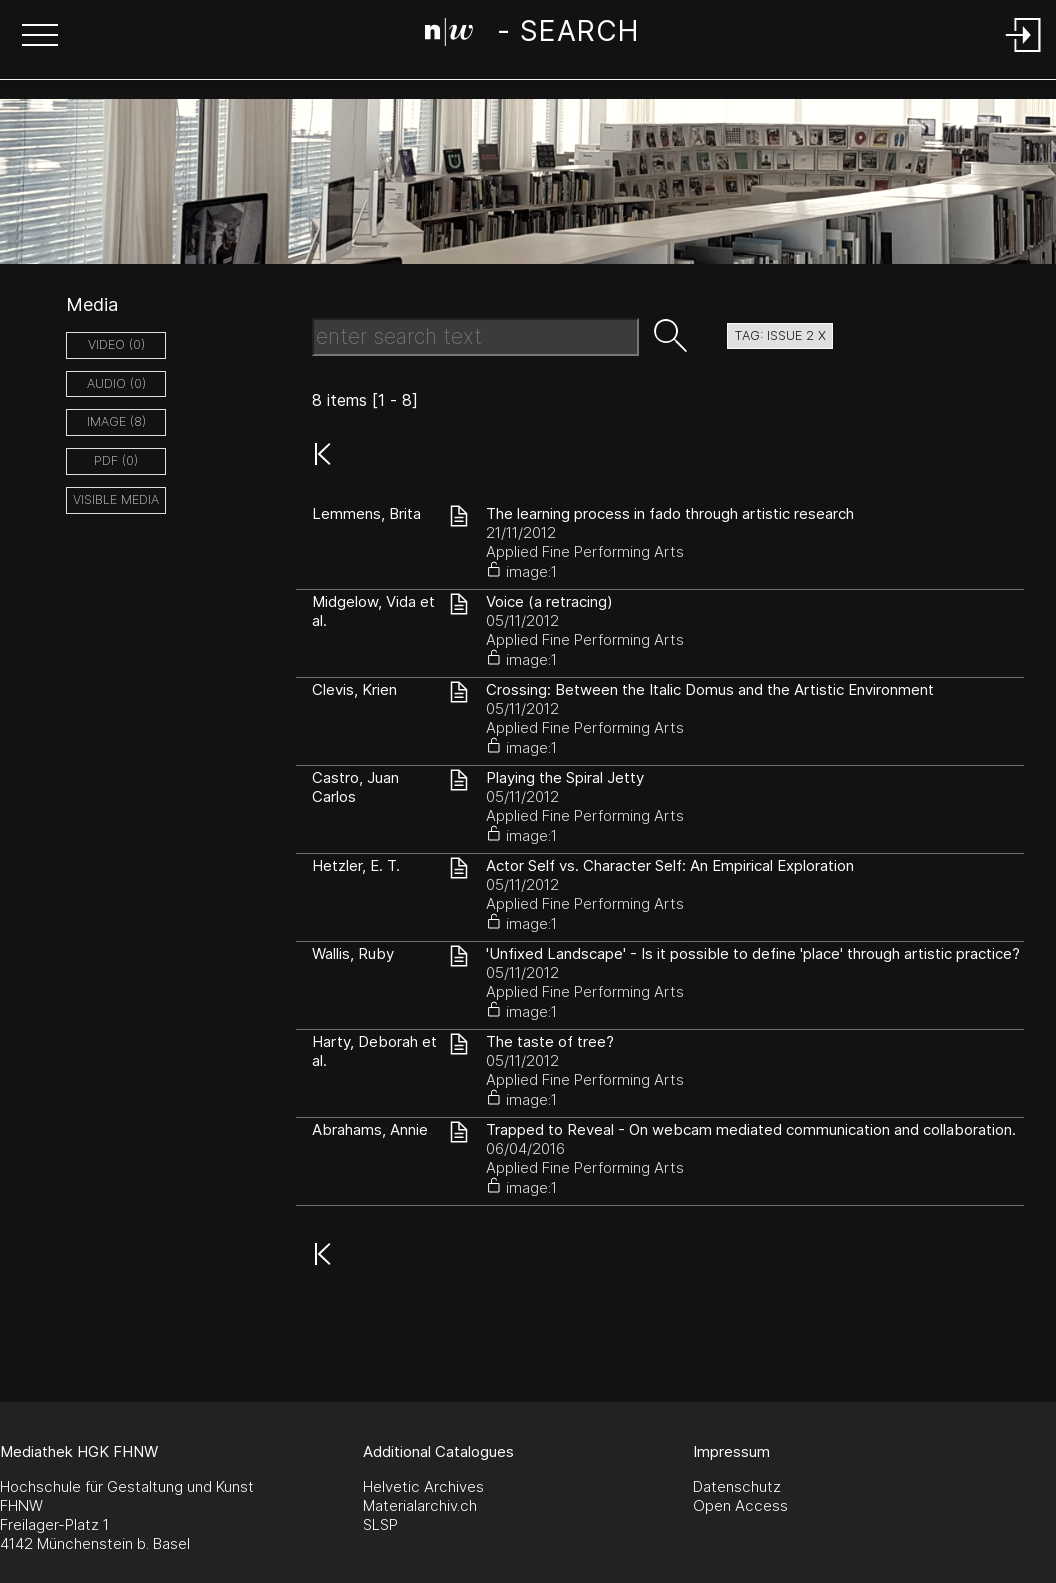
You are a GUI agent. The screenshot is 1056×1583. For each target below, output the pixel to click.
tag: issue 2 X (780, 335)
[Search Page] (531, 35)
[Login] (1024, 53)
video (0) (116, 344)
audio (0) (116, 383)
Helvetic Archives (423, 1486)
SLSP (380, 1524)
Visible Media (116, 499)
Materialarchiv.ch (420, 1505)
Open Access (740, 1505)
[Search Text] (475, 337)
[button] (40, 37)
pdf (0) (116, 460)
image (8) (116, 421)
